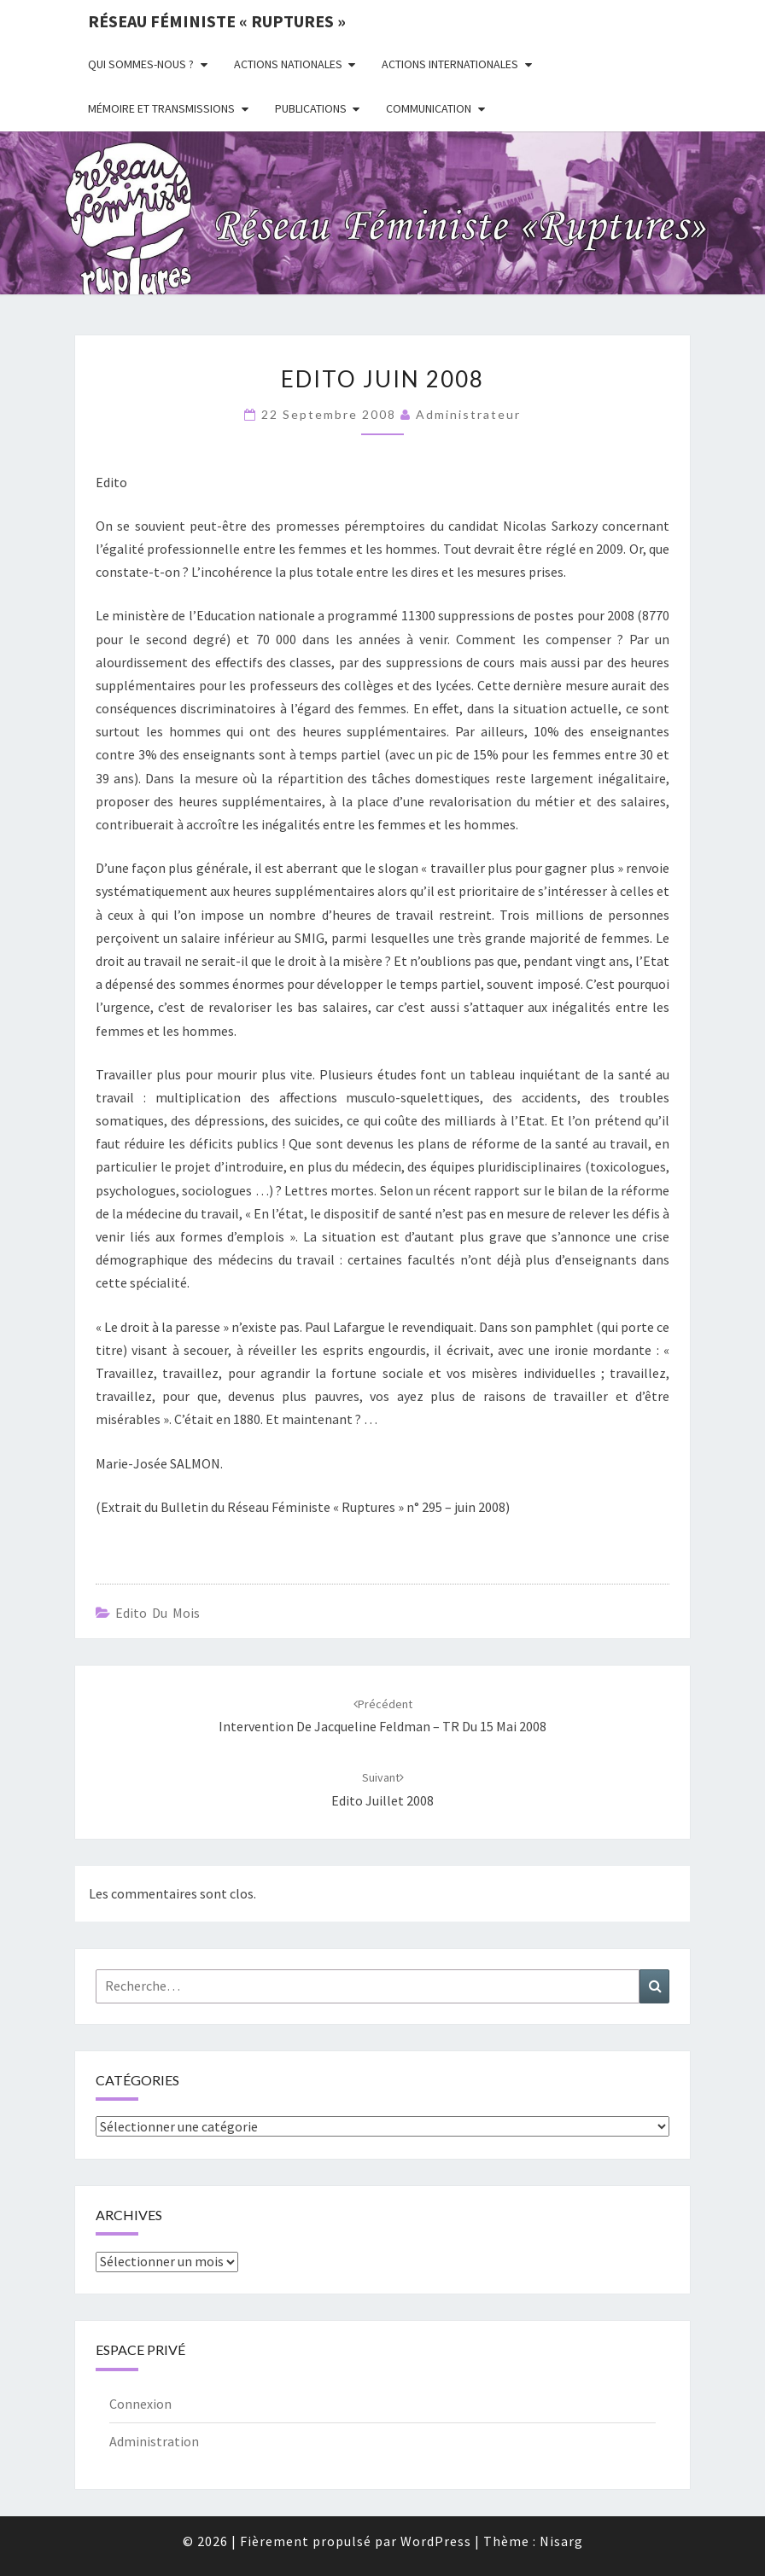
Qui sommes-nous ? (141, 64)
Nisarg (561, 2541)
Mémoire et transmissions (161, 108)
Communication (428, 108)
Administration (154, 2441)
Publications (311, 108)
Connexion (140, 2403)
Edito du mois (157, 1612)
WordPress (435, 2541)
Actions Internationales (450, 64)
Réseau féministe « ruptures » (217, 21)
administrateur (468, 414)
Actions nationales (288, 64)
